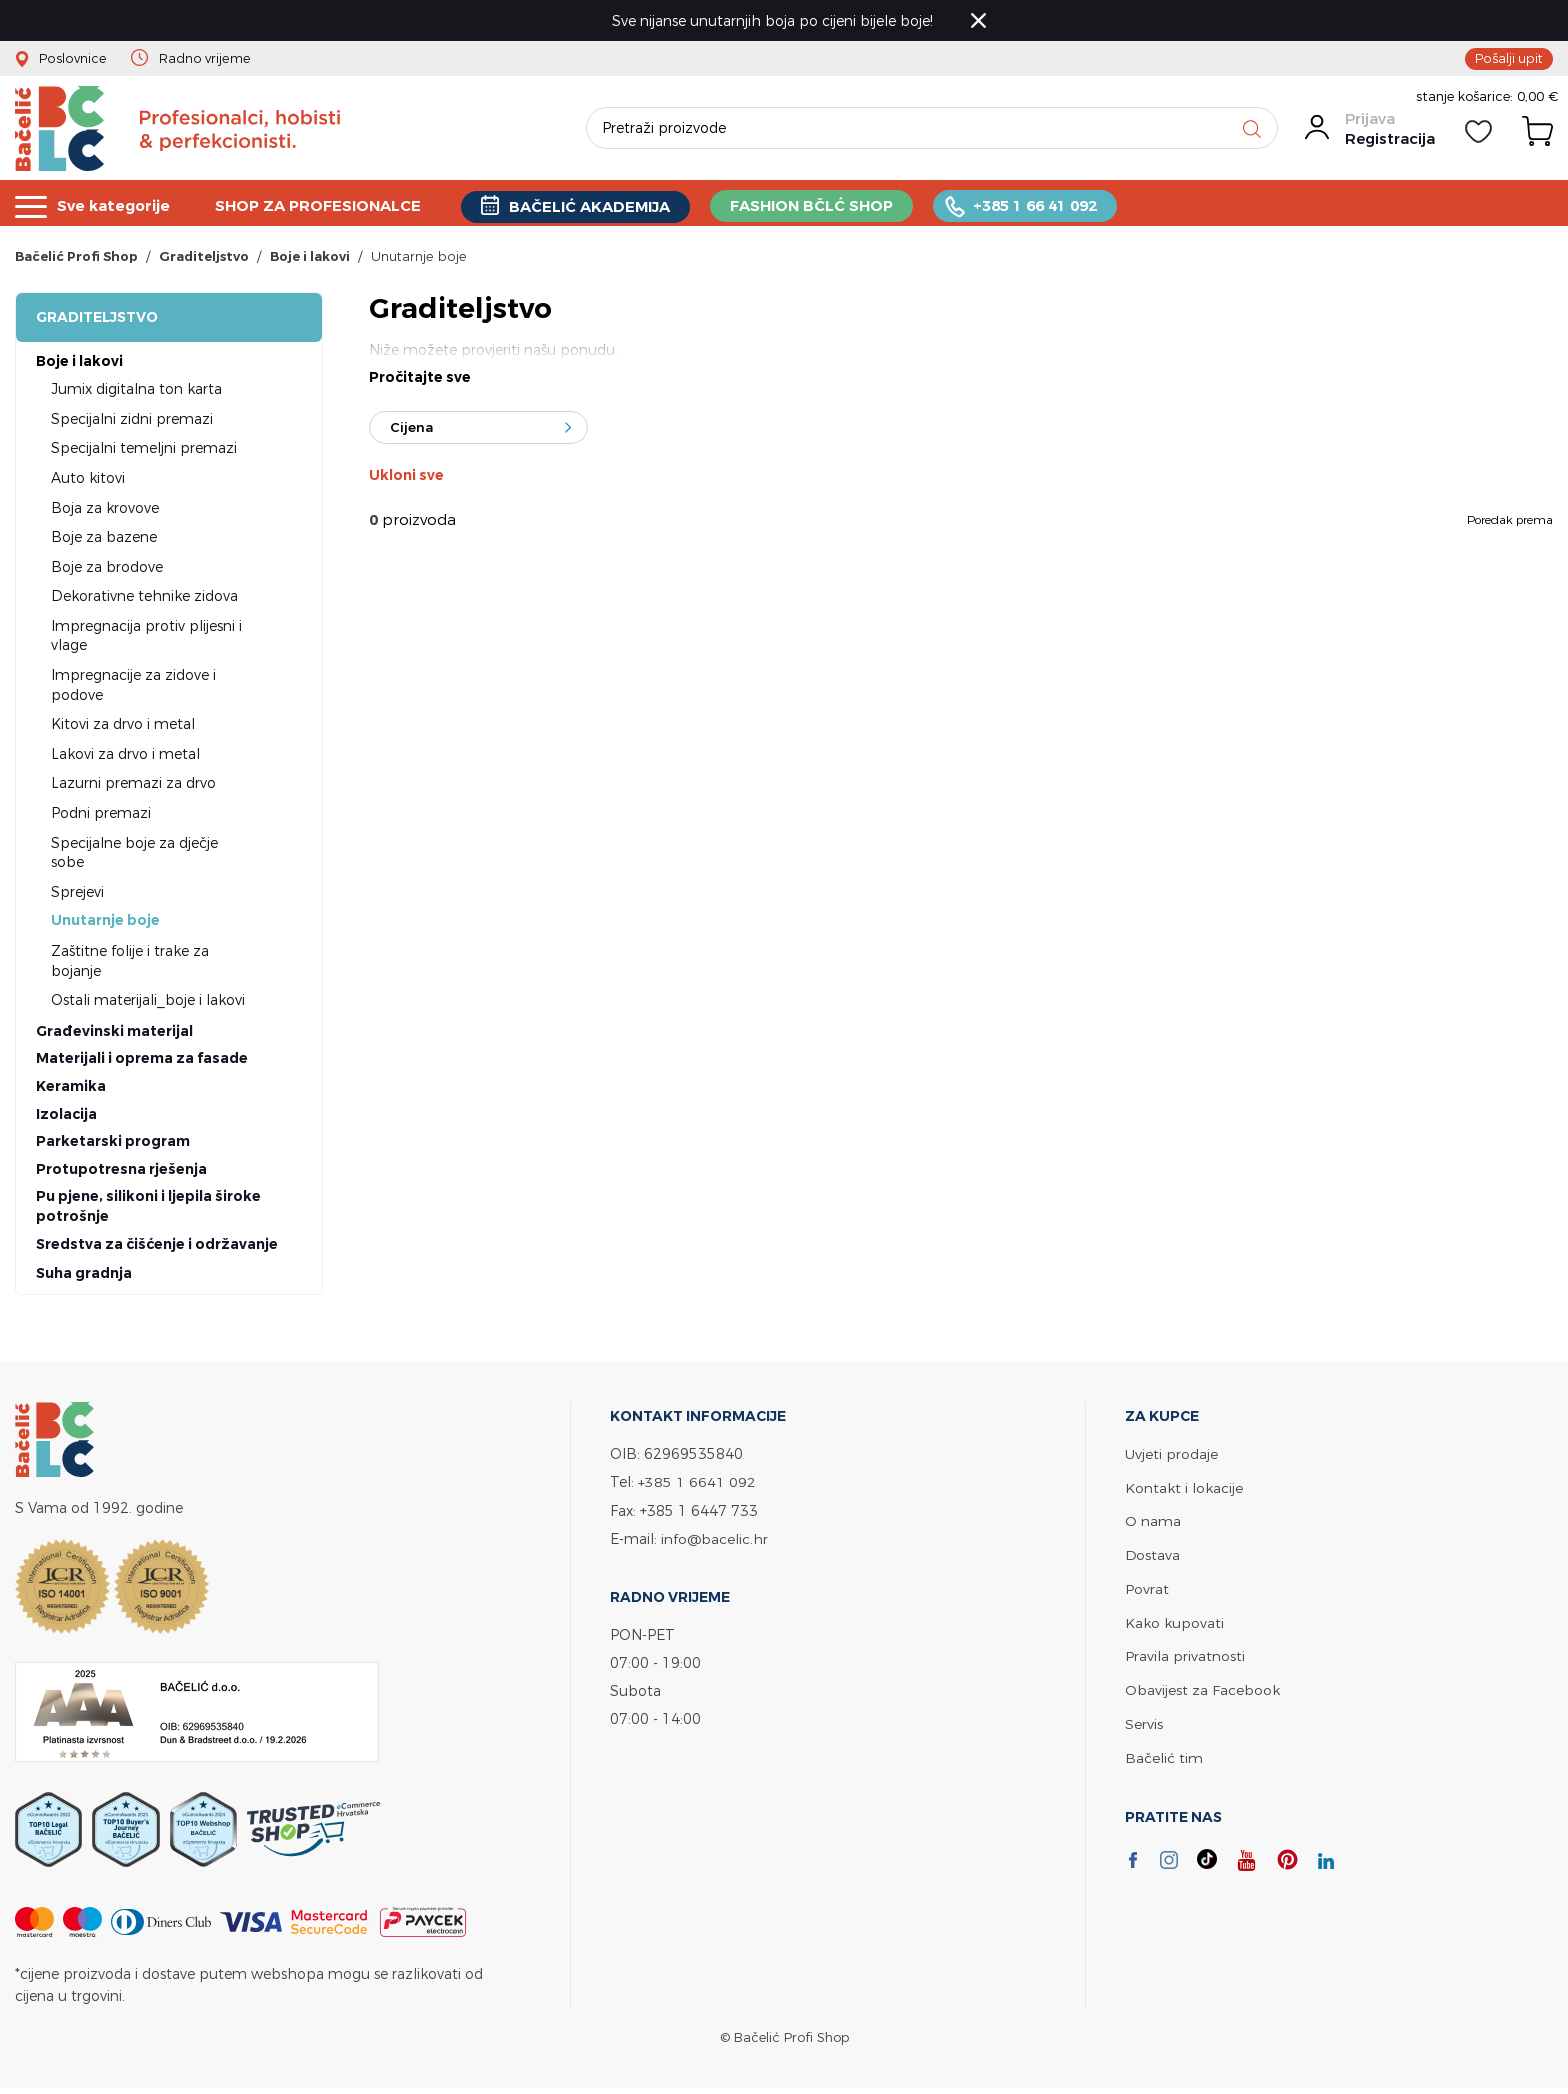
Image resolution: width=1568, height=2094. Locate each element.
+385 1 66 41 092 (1039, 205)
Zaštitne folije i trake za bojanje (130, 963)
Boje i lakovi (79, 364)
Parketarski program (113, 1144)
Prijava (1369, 122)
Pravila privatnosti (1185, 1654)
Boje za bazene (104, 539)
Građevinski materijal (114, 1034)
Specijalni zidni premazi (132, 421)
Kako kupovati (1174, 1621)
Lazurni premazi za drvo (133, 785)
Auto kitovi (88, 480)
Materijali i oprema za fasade (142, 1061)
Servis (1144, 1720)
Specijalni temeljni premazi (144, 450)
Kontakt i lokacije (1184, 1489)
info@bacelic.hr (715, 1540)
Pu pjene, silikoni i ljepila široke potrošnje (148, 1209)
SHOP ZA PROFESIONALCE (320, 205)
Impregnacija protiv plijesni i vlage (146, 638)
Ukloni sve (406, 479)
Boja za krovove (105, 510)
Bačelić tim (1164, 1753)
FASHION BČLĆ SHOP (815, 205)
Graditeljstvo (97, 320)
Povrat (1147, 1588)
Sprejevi (77, 894)
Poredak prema (1510, 522)
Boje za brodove (107, 569)
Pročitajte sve (420, 381)
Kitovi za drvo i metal (123, 726)
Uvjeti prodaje (1171, 1456)
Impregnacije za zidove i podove (133, 687)
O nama (1153, 1522)
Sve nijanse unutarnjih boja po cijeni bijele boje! (774, 20)
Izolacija (66, 1117)
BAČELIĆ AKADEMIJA (592, 206)
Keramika (71, 1089)
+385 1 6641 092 (697, 1484)
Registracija (1389, 142)
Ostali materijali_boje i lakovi (148, 1002)
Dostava (1153, 1555)
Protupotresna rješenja (121, 1172)
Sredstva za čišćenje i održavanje (157, 1247)
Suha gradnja (84, 1276)
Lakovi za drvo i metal (125, 756)
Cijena (411, 431)
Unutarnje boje (105, 923)
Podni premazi (101, 815)
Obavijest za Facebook (1202, 1687)
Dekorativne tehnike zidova (144, 598)
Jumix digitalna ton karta (136, 391)
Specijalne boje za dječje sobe (134, 855)
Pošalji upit (1509, 58)
